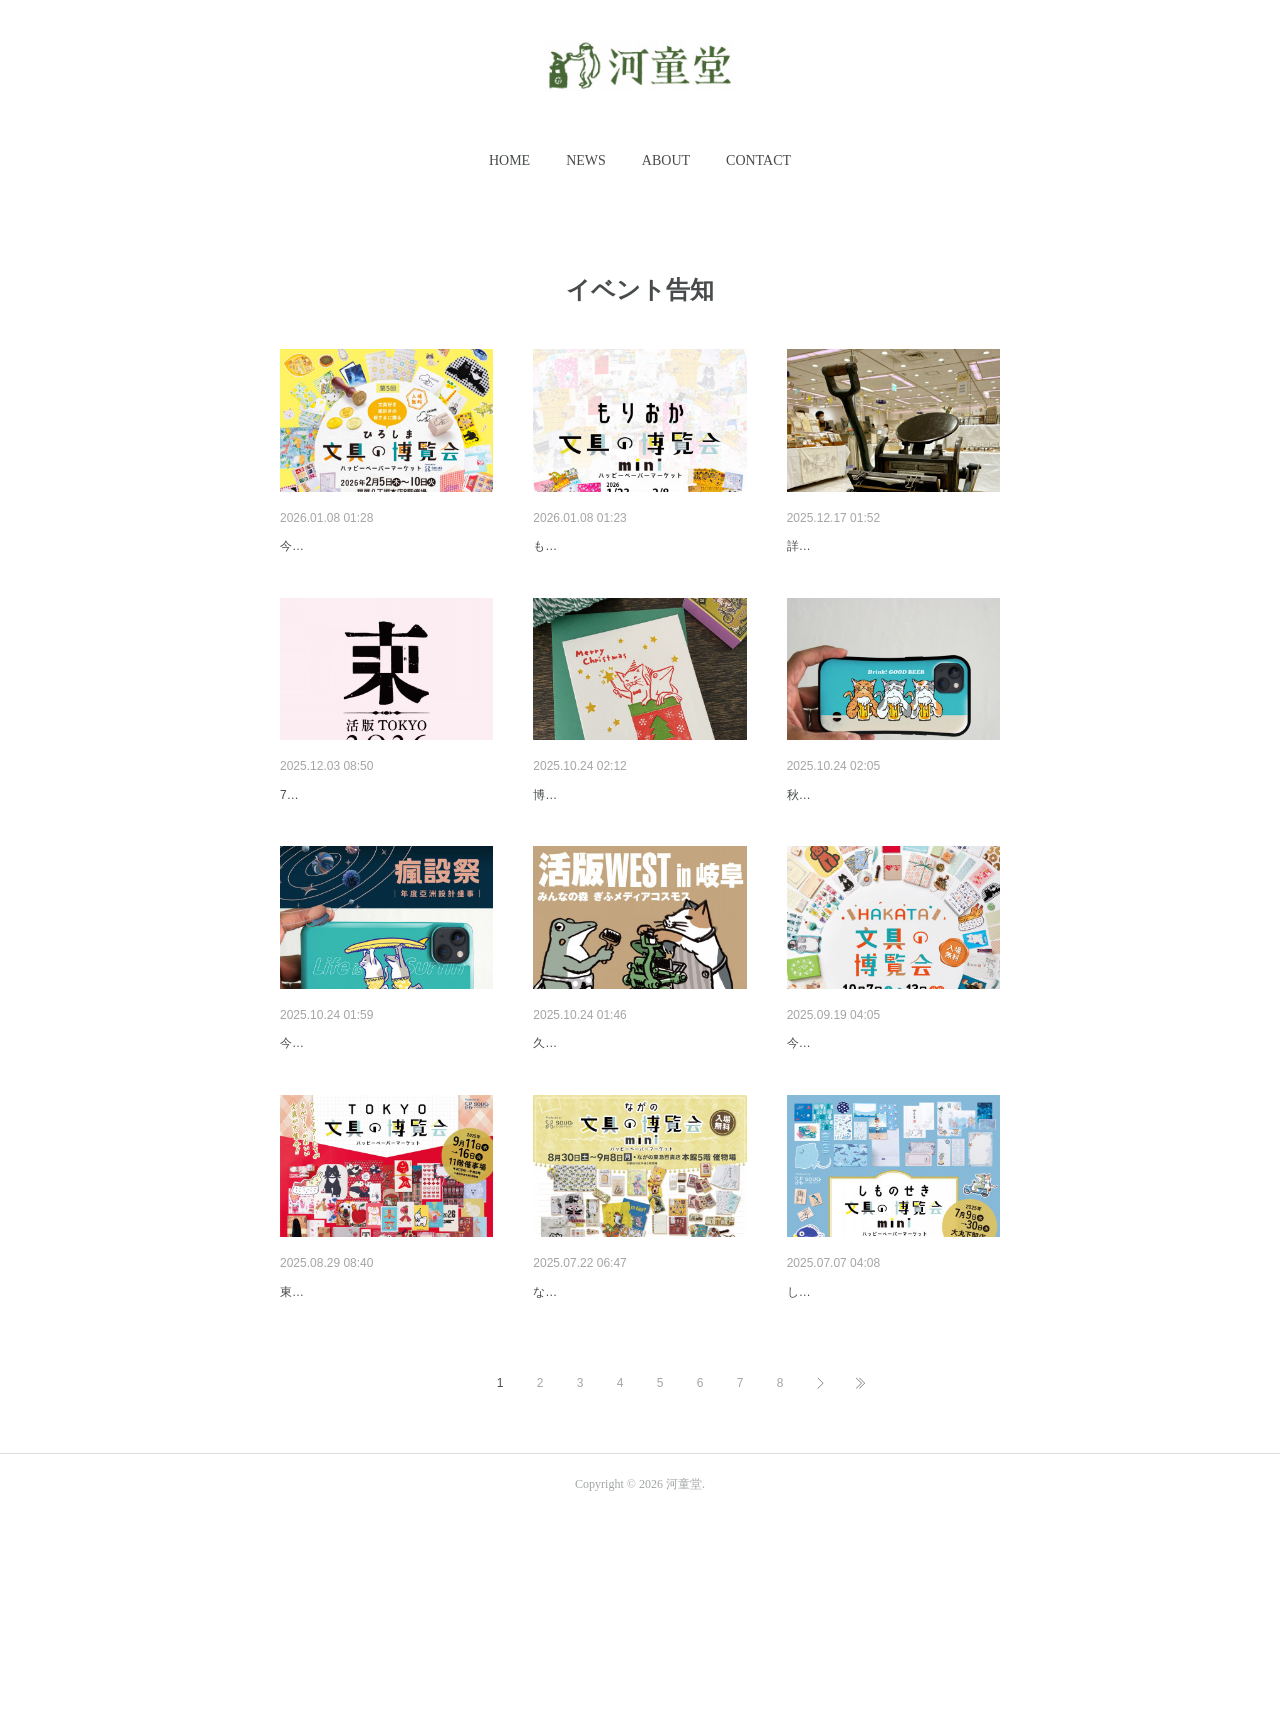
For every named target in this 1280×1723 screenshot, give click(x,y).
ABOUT (666, 160)
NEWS (586, 160)
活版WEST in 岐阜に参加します (632, 1147)
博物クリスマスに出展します (624, 847)
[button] (509, 161)
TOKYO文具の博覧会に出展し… (381, 1447)
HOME (509, 160)
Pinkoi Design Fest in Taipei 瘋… (382, 1147)
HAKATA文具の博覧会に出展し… (891, 1147)
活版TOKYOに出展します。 (367, 847)
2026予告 (816, 546)
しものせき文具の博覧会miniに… (891, 1447)
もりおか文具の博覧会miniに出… (637, 546)
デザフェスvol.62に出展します (882, 847)
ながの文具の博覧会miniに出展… (637, 1447)
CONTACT (758, 160)
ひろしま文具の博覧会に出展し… (385, 546)
